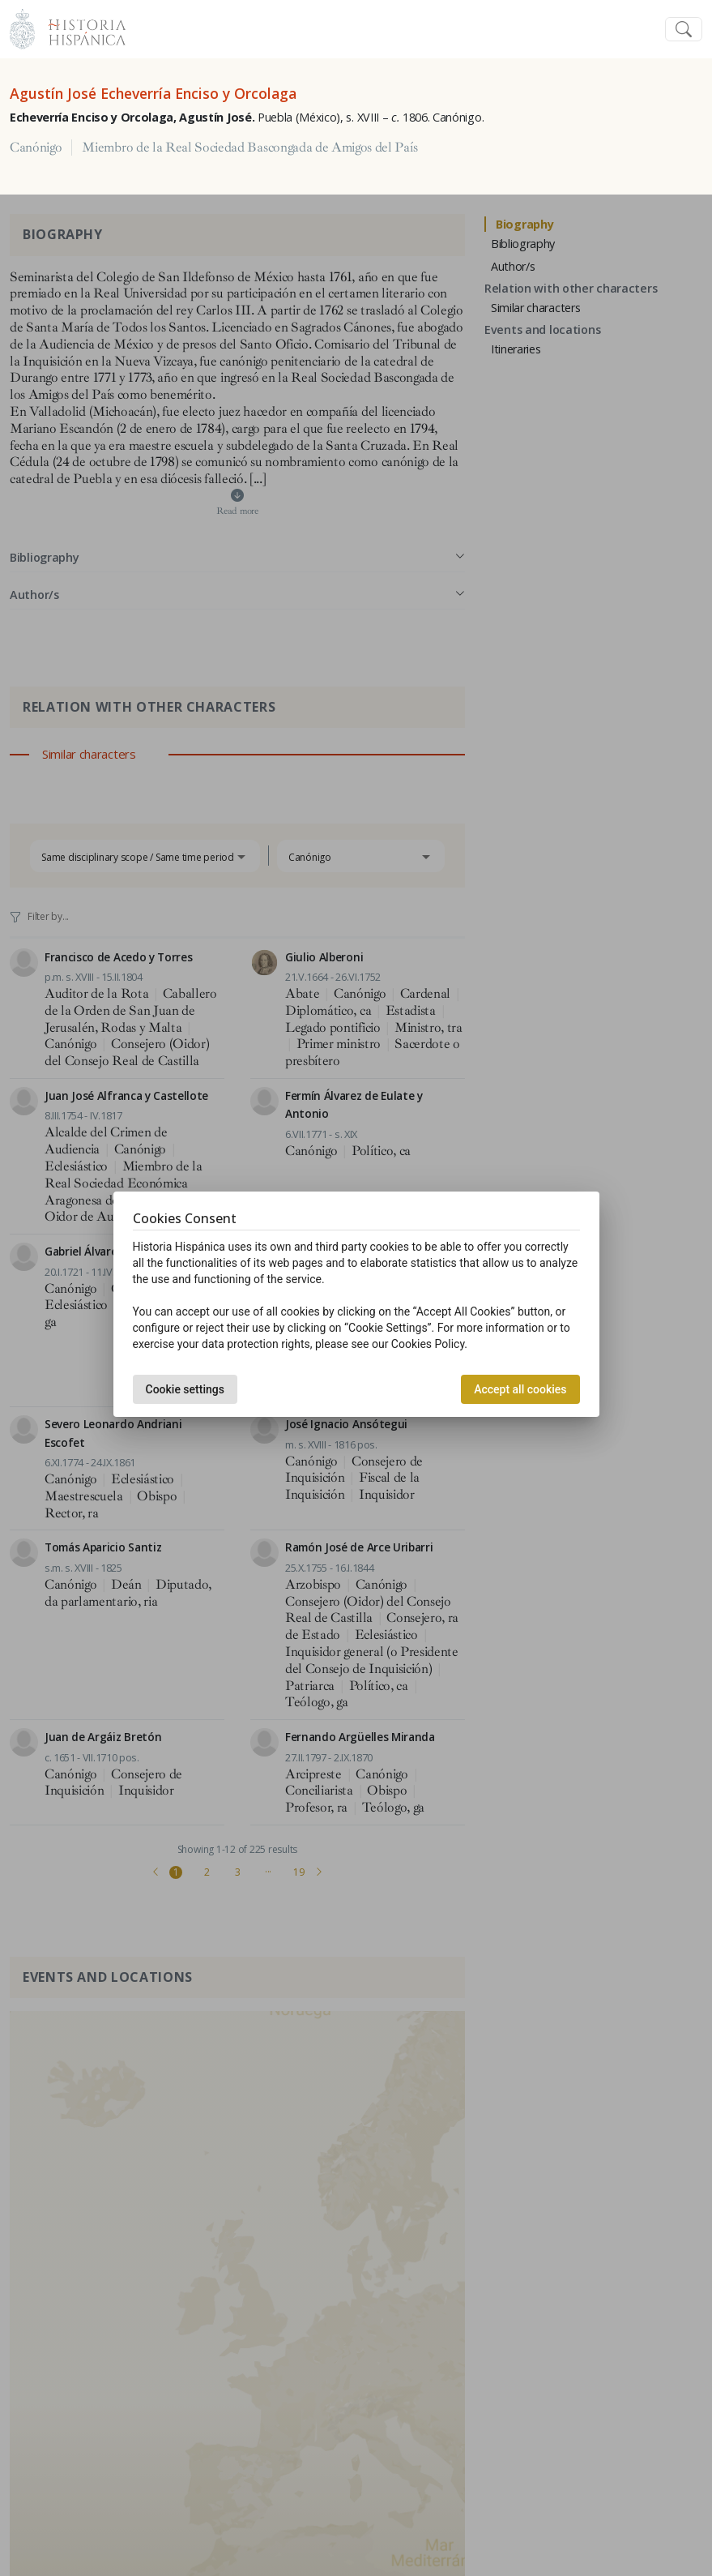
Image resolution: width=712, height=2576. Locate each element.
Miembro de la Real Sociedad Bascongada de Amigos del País (249, 147)
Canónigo (36, 147)
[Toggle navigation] (683, 29)
